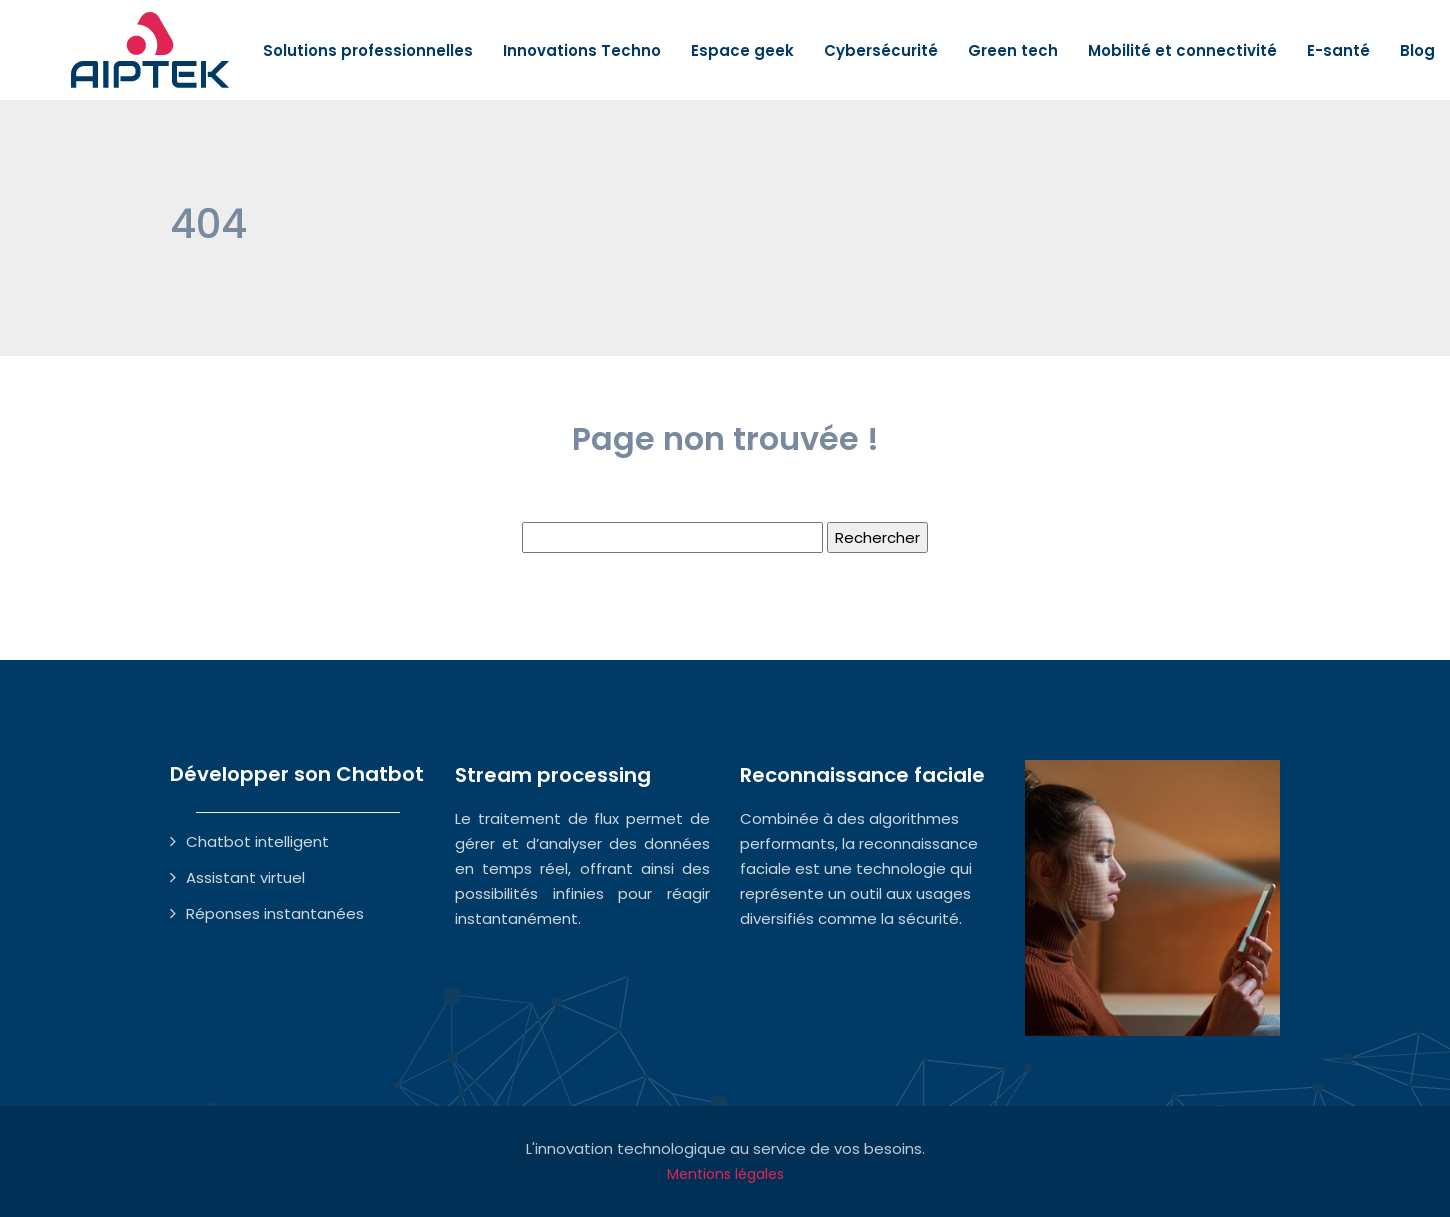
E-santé (1338, 50)
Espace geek (742, 50)
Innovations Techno (582, 50)
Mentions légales (725, 1174)
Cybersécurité (881, 50)
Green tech (1013, 50)
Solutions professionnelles (368, 50)
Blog (1417, 50)
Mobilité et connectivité (1182, 50)
